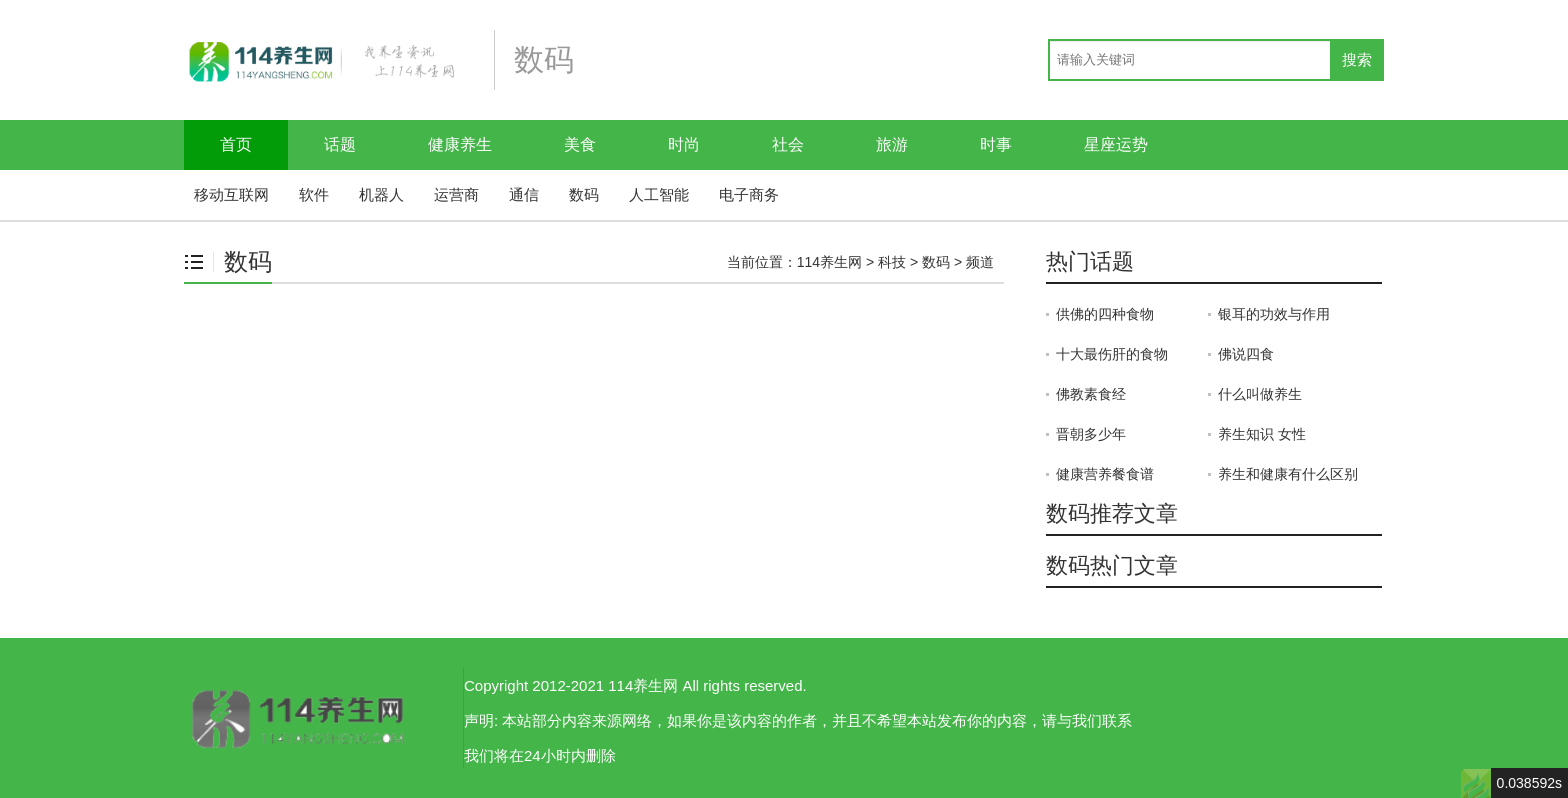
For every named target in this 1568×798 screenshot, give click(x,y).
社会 (788, 144)
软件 (314, 194)
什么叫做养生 (1260, 394)
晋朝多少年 (1091, 434)
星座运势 (1116, 144)
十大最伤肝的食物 (1112, 354)
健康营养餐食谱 (1105, 474)
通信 (524, 194)
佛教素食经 (1091, 394)
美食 (580, 144)
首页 (236, 144)
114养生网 (829, 262)
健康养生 (460, 144)
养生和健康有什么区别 (1288, 474)
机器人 (381, 194)
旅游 (892, 144)
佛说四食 (1246, 354)
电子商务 (749, 194)
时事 (996, 144)
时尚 (684, 144)
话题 (340, 144)
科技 (892, 262)
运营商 (456, 194)
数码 (584, 194)
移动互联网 (231, 194)
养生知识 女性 (1262, 434)
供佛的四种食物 (1105, 314)
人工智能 (659, 194)
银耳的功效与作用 (1274, 314)
